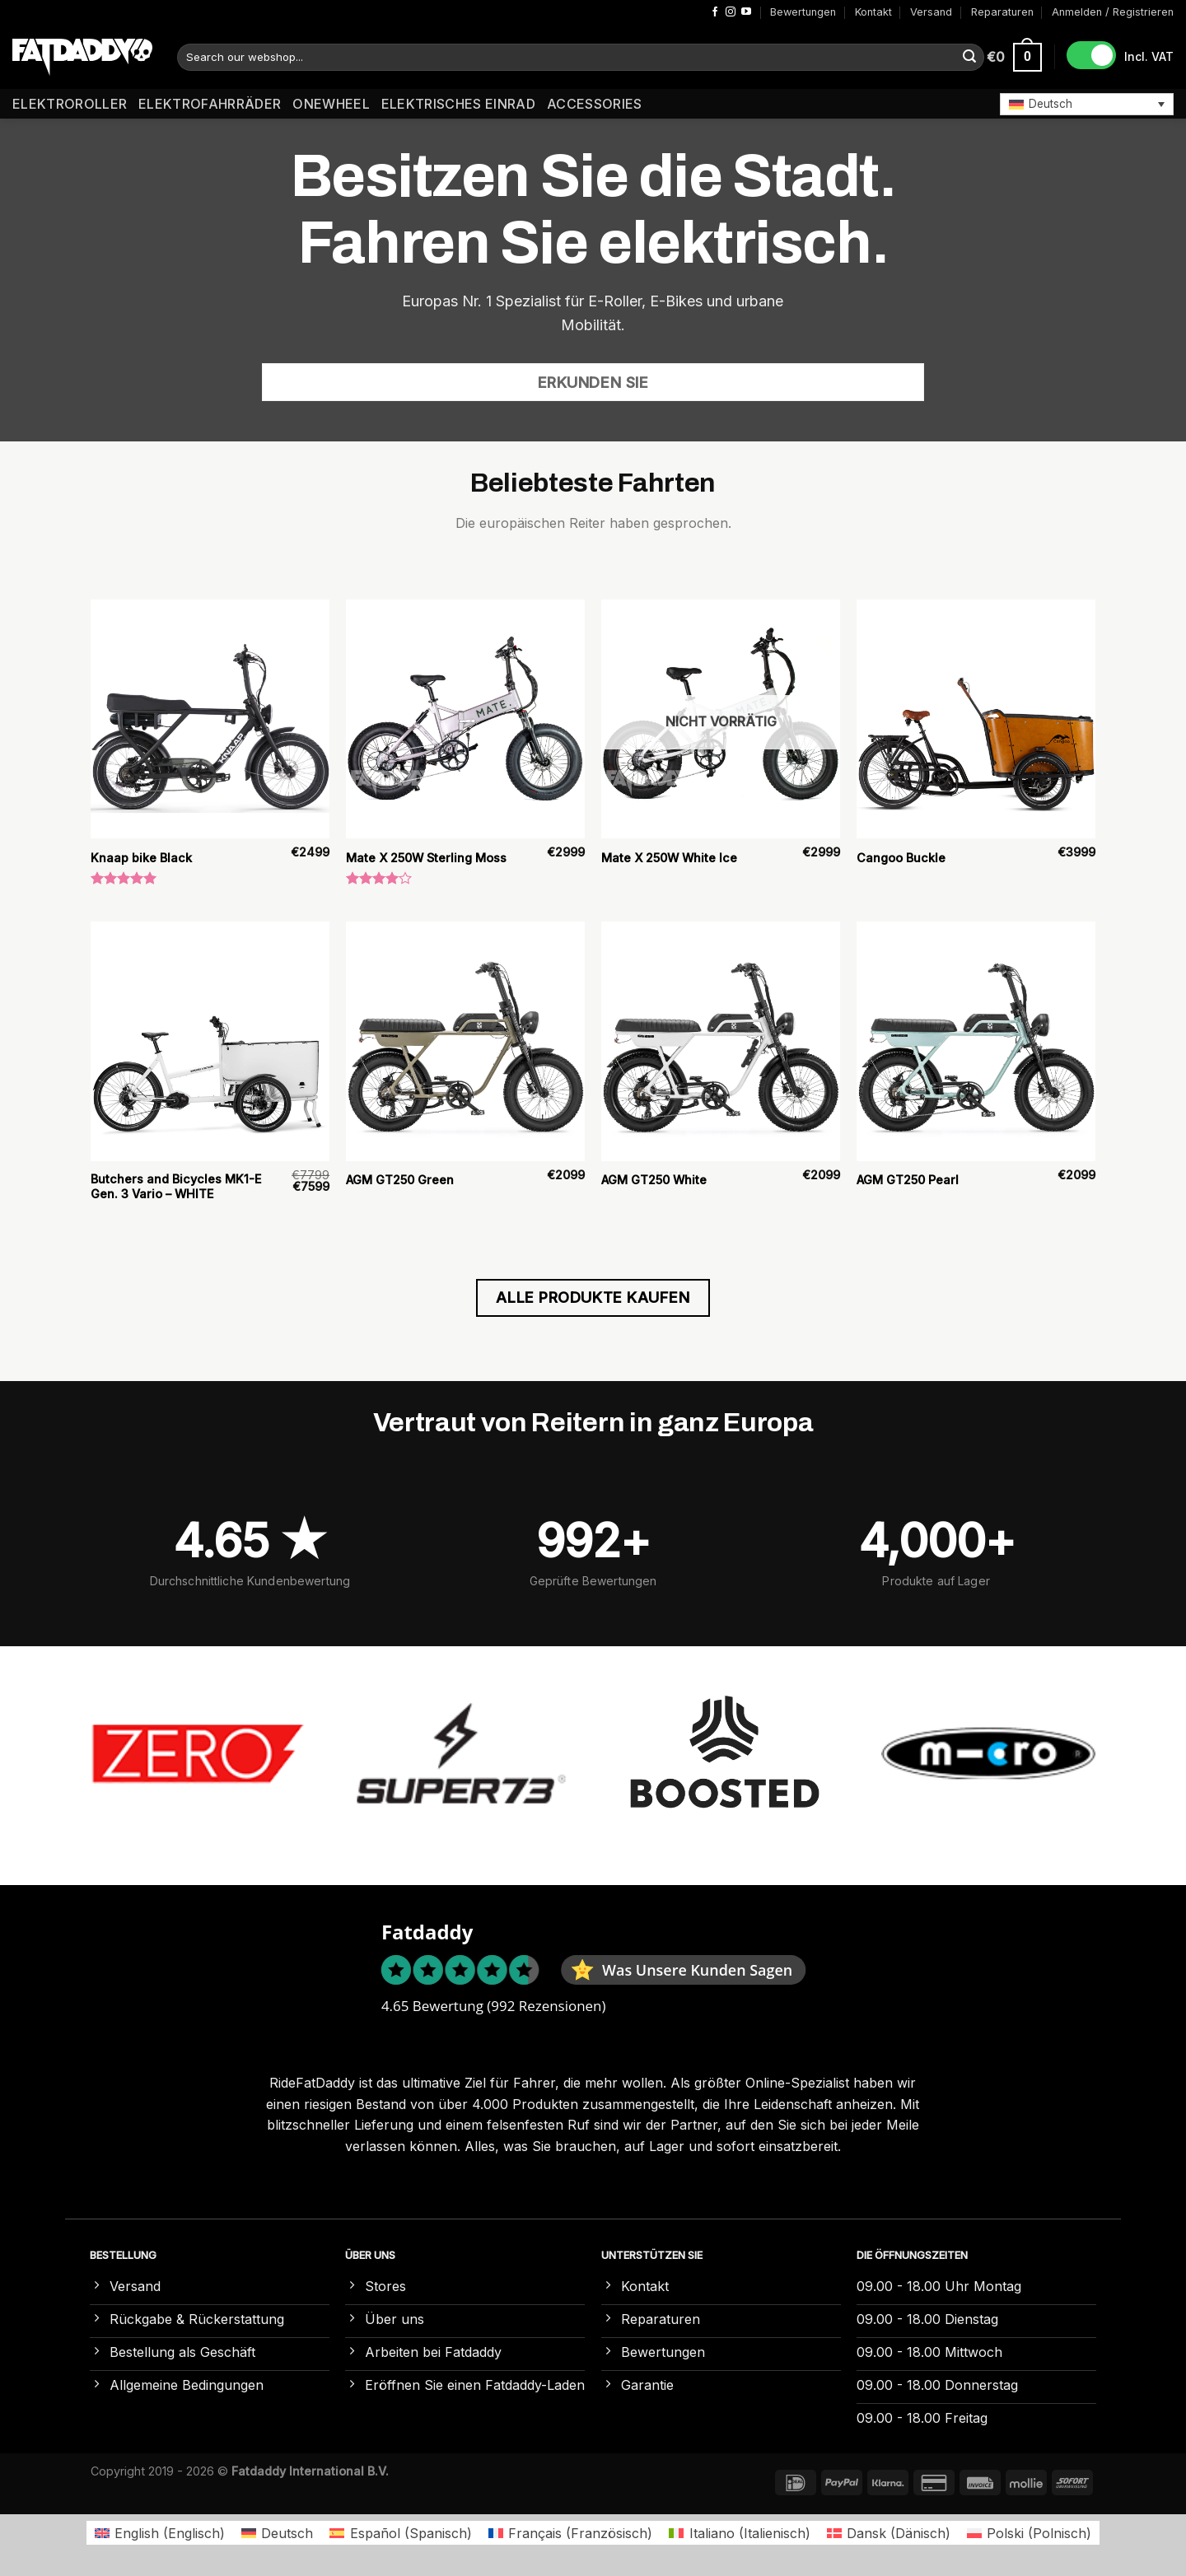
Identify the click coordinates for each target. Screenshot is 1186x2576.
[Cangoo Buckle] (976, 719)
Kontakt (873, 12)
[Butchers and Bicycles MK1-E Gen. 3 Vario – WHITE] (210, 1041)
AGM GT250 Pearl (908, 1180)
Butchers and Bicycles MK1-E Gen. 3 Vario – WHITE (176, 1187)
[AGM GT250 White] (720, 1041)
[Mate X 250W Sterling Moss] (465, 719)
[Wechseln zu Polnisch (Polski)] (1029, 2533)
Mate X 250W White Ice (669, 858)
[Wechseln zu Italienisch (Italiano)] (739, 2533)
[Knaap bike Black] (210, 719)
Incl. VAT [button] (1149, 56)
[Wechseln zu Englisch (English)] (159, 2533)
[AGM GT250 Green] (465, 1041)
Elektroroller (69, 104)
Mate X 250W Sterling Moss (426, 858)
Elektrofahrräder (209, 104)
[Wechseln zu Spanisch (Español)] (400, 2533)
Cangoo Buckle (901, 858)
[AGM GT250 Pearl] (976, 1041)
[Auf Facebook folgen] (715, 12)
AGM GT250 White (654, 1180)
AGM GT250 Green (400, 1180)
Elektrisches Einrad (458, 104)
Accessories (594, 104)
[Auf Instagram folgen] (730, 12)
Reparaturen (1002, 12)
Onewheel (331, 104)
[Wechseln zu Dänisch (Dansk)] (889, 2533)
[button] (1087, 103)
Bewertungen (803, 12)
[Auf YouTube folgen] (746, 12)
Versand (931, 12)
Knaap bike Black (141, 858)
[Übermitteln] (969, 58)
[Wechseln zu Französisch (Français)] (570, 2533)
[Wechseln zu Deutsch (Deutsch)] (277, 2533)
